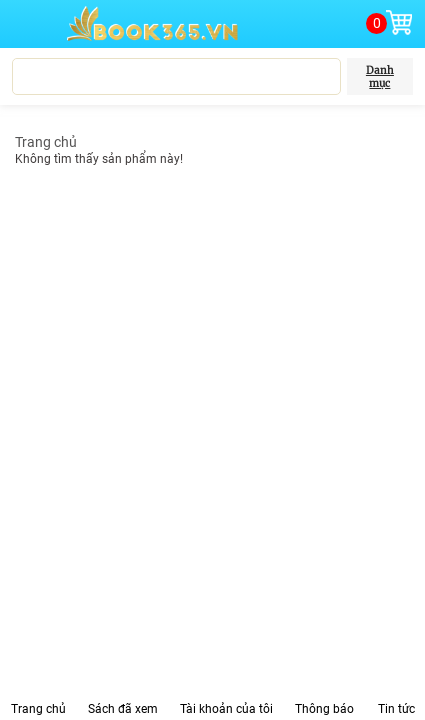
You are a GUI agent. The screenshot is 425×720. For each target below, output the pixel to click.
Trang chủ (46, 142)
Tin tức (396, 709)
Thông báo (324, 709)
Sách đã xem (123, 709)
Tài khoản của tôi (226, 709)
